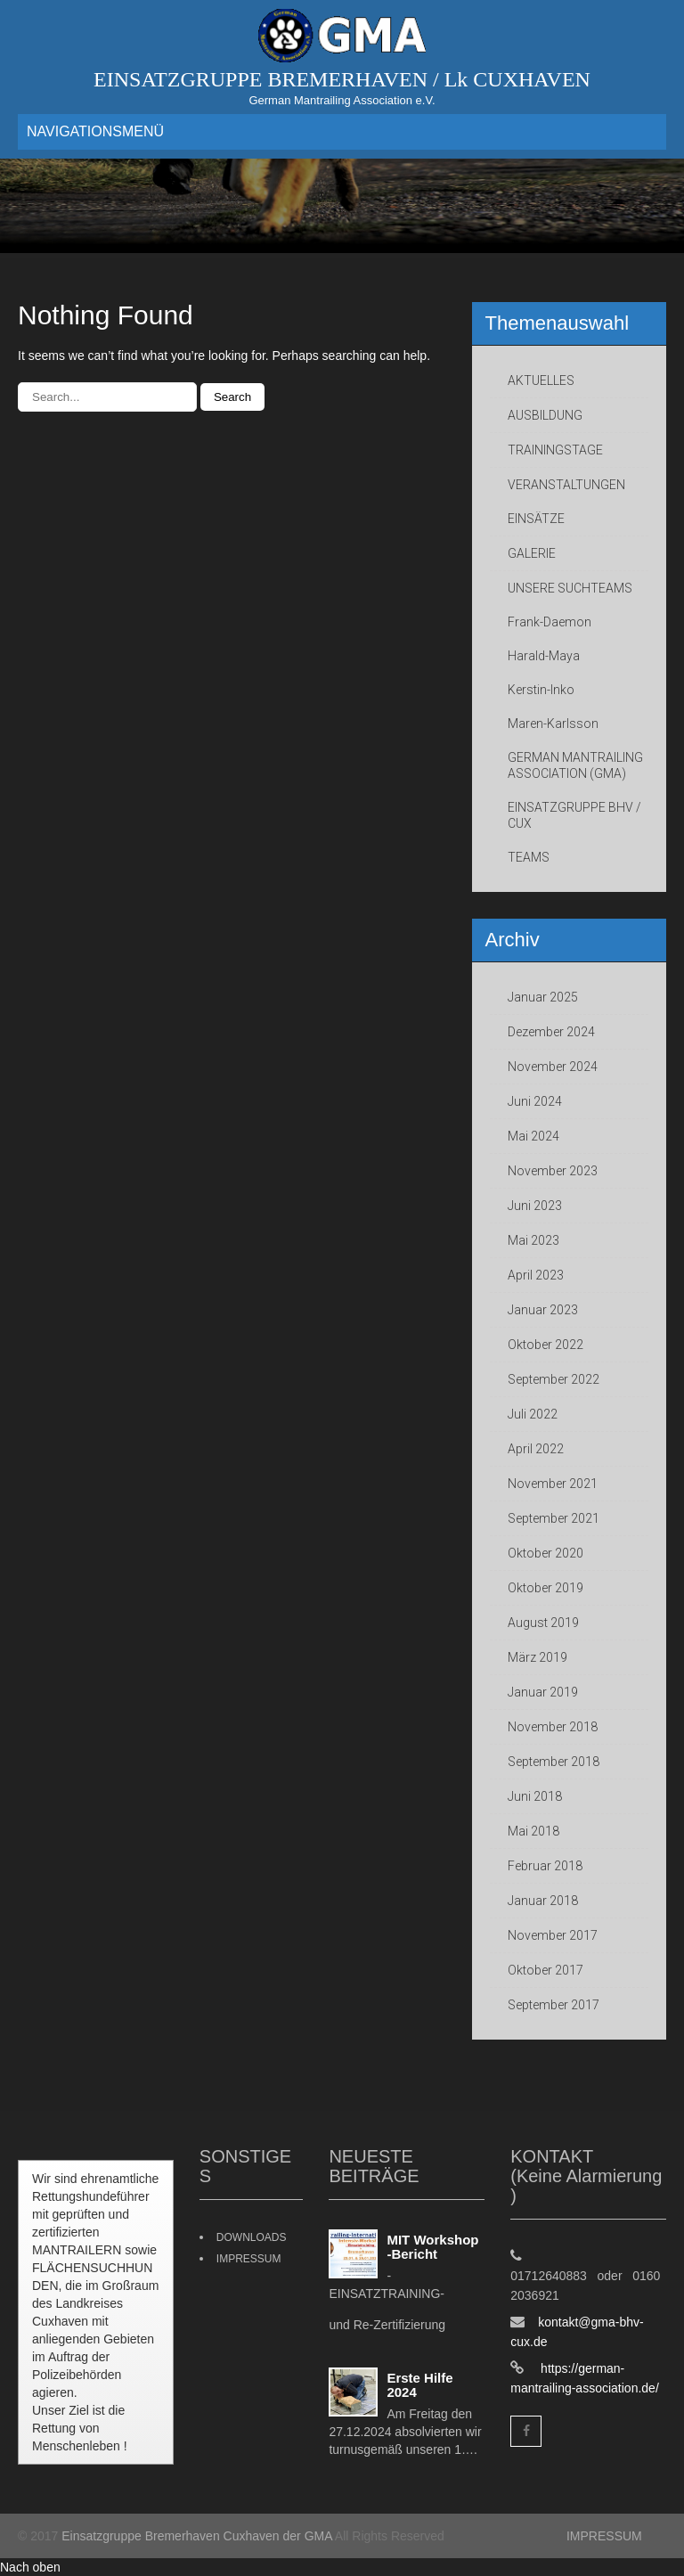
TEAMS (529, 857)
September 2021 (553, 1518)
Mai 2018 (533, 1831)
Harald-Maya (544, 656)
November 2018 (553, 1727)
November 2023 (553, 1171)
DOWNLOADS (251, 2237)
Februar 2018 (545, 1866)
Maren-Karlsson (553, 723)
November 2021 (553, 1483)
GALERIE (532, 553)
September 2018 (553, 1761)
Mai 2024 (533, 1136)
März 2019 (537, 1657)
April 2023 (536, 1275)
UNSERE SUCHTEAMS (570, 588)
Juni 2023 (535, 1205)
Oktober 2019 (545, 1588)
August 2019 (543, 1622)
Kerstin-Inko (541, 690)
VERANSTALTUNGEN (566, 485)
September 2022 (553, 1379)
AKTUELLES (541, 380)
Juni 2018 (535, 1796)
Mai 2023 (533, 1240)
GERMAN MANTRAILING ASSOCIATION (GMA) (575, 765)
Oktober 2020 (545, 1553)
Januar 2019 (543, 1692)
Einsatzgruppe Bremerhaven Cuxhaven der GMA (196, 2536)
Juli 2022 (533, 1414)
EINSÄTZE (536, 518)
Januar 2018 (543, 1900)
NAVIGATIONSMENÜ (95, 131)
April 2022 (536, 1449)
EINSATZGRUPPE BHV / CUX (574, 815)
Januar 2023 (543, 1310)
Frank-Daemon (549, 622)
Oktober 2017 (545, 1970)
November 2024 (553, 1066)
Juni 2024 (535, 1101)
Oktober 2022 (545, 1344)
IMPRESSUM (248, 2259)
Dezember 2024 (551, 1032)
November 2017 (553, 1935)
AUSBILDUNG (545, 415)
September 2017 (553, 2005)
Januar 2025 (543, 997)
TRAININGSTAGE (555, 450)
